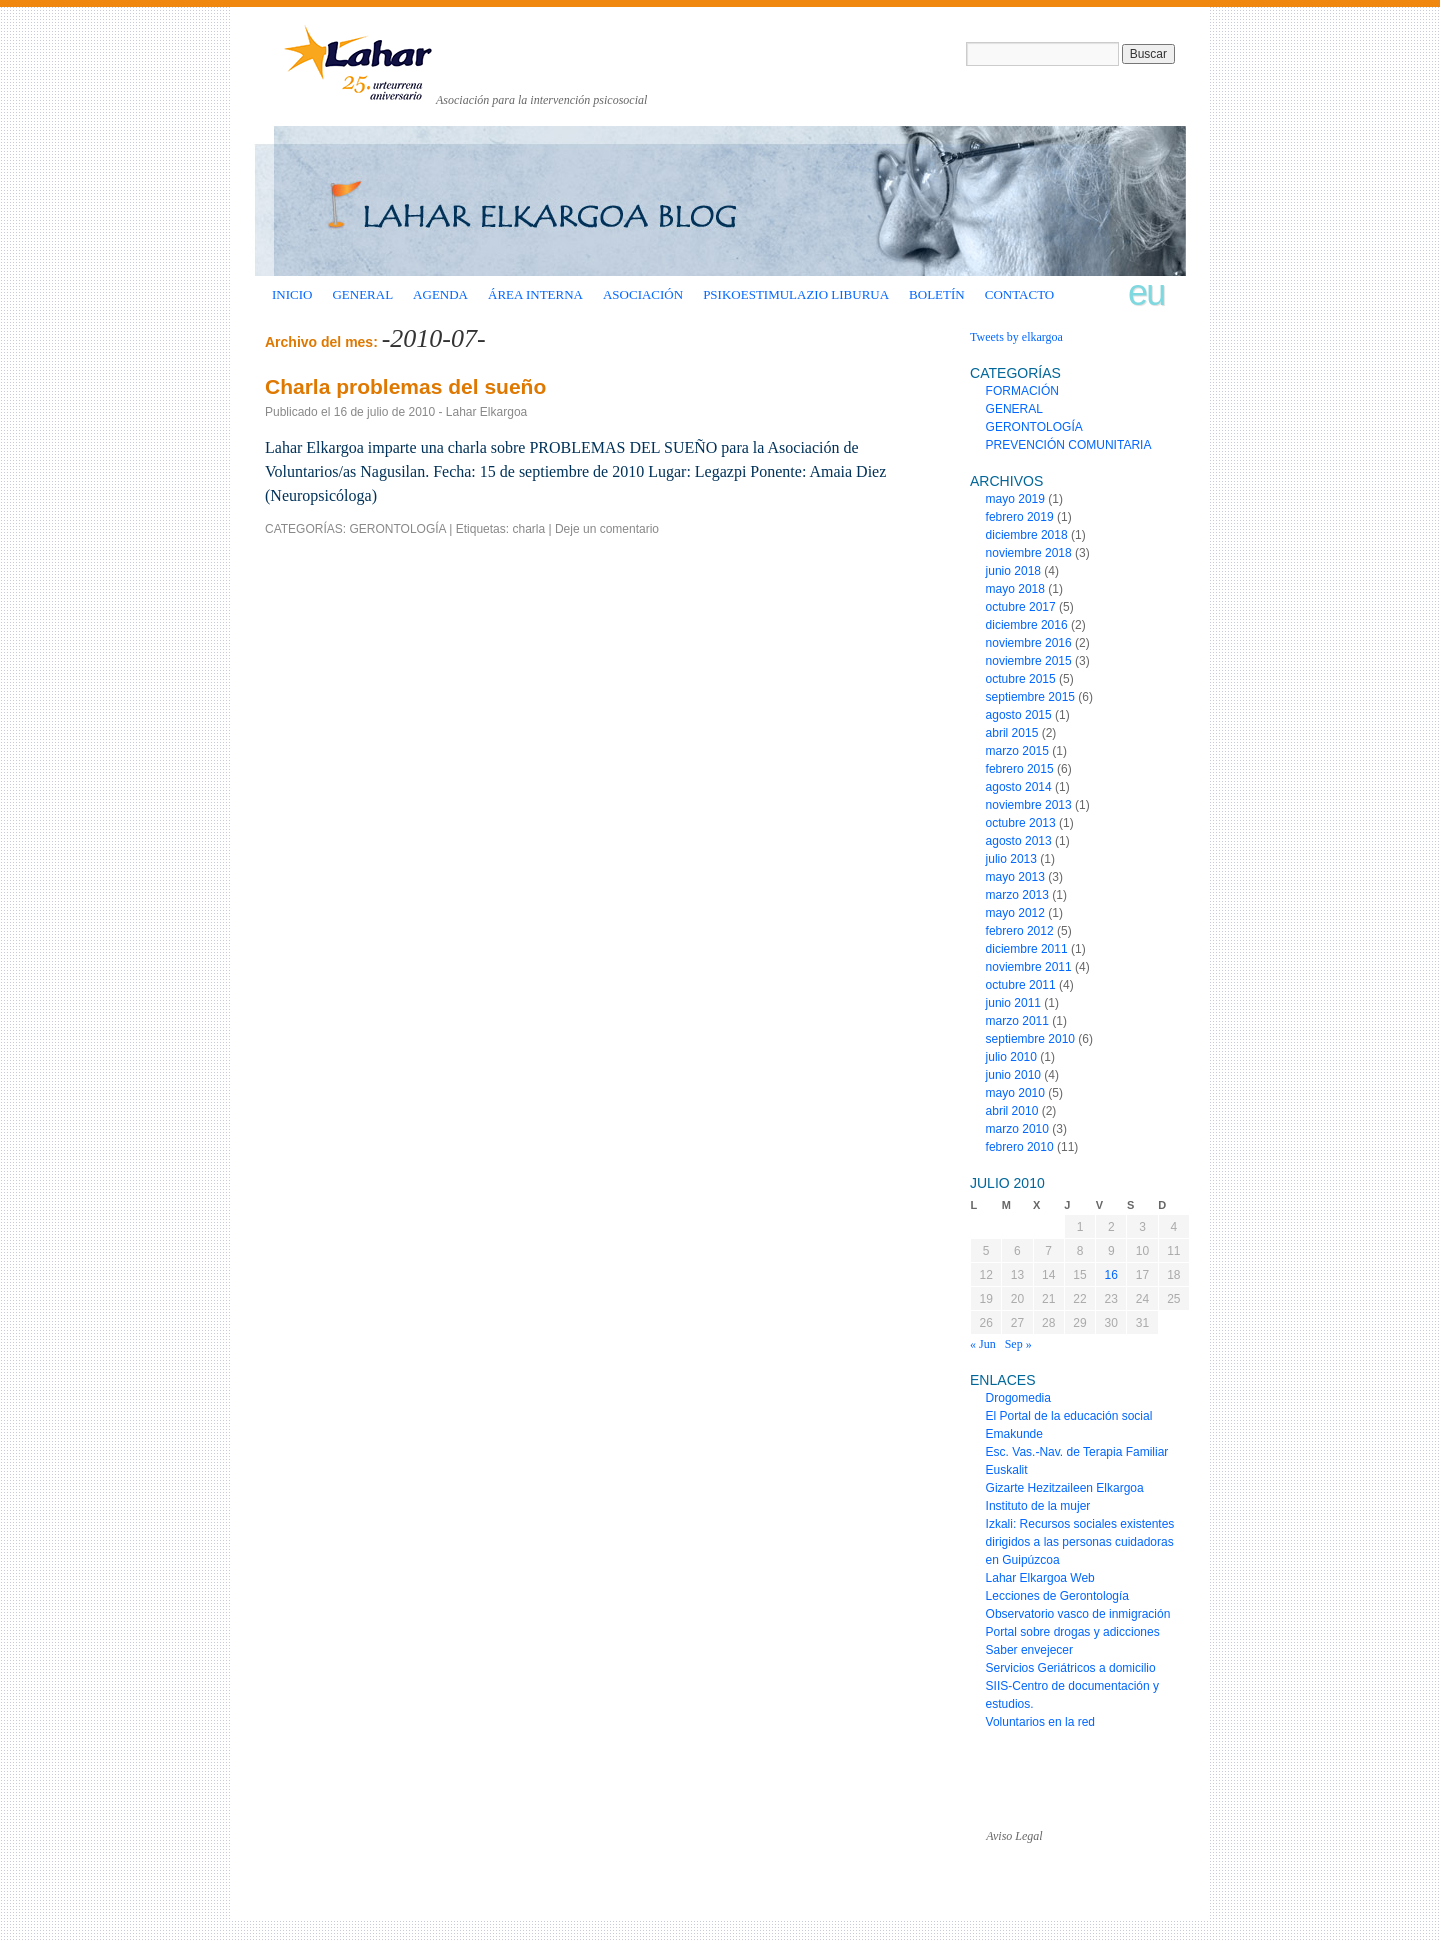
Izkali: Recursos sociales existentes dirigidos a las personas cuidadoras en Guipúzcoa (1080, 1542)
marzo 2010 (1017, 1129)
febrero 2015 (1020, 769)
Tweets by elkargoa (1016, 337)
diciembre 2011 (1027, 949)
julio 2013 (1011, 859)
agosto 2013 (1019, 841)
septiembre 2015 (1030, 697)
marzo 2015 (1017, 751)
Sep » (1018, 1344)
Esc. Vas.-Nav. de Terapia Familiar (1077, 1452)
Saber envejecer (1029, 1650)
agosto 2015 (1019, 715)
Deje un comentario (607, 529)
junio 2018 (1013, 571)
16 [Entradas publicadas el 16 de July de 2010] (1111, 1275)
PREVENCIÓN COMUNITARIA (1069, 445)
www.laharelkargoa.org (361, 1818)
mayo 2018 (1015, 589)
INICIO (292, 294)
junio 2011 (1013, 1003)
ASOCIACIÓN (643, 294)
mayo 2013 (1015, 877)
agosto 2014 (1019, 787)
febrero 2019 (1020, 517)
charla (528, 529)
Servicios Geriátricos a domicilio (1071, 1668)
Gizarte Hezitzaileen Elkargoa (1065, 1488)
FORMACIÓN (1022, 391)
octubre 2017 (1021, 607)
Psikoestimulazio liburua (796, 294)
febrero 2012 (1020, 931)
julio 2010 (1011, 1057)
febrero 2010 (1020, 1147)
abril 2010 (1012, 1111)
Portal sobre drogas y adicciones (1073, 1632)
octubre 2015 (1021, 679)
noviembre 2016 (1029, 643)
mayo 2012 (1015, 913)
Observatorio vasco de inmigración (1078, 1614)
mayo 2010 (1015, 1093)
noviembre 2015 (1029, 661)
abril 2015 (1012, 733)
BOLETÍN (937, 294)
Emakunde (1014, 1434)
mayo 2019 (1015, 499)
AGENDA (440, 294)
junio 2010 (1013, 1075)
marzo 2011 (1017, 1021)
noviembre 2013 (1029, 805)
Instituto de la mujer (1038, 1506)
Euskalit (1007, 1470)
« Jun (983, 1344)
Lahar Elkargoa (486, 412)
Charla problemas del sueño (405, 386)
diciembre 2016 (1027, 625)
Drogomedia (1018, 1398)
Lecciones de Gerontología (1057, 1596)
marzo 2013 (1017, 895)
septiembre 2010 (1030, 1039)
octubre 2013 (1021, 823)
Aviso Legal (1014, 1836)
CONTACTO (1020, 294)
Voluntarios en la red (1040, 1722)
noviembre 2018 (1029, 553)
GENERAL (362, 294)
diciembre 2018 (1027, 535)
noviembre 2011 (1029, 967)
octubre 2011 (1021, 985)
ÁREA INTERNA (535, 294)
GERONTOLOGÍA (397, 529)
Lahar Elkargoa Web (1040, 1578)
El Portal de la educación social (1069, 1416)
